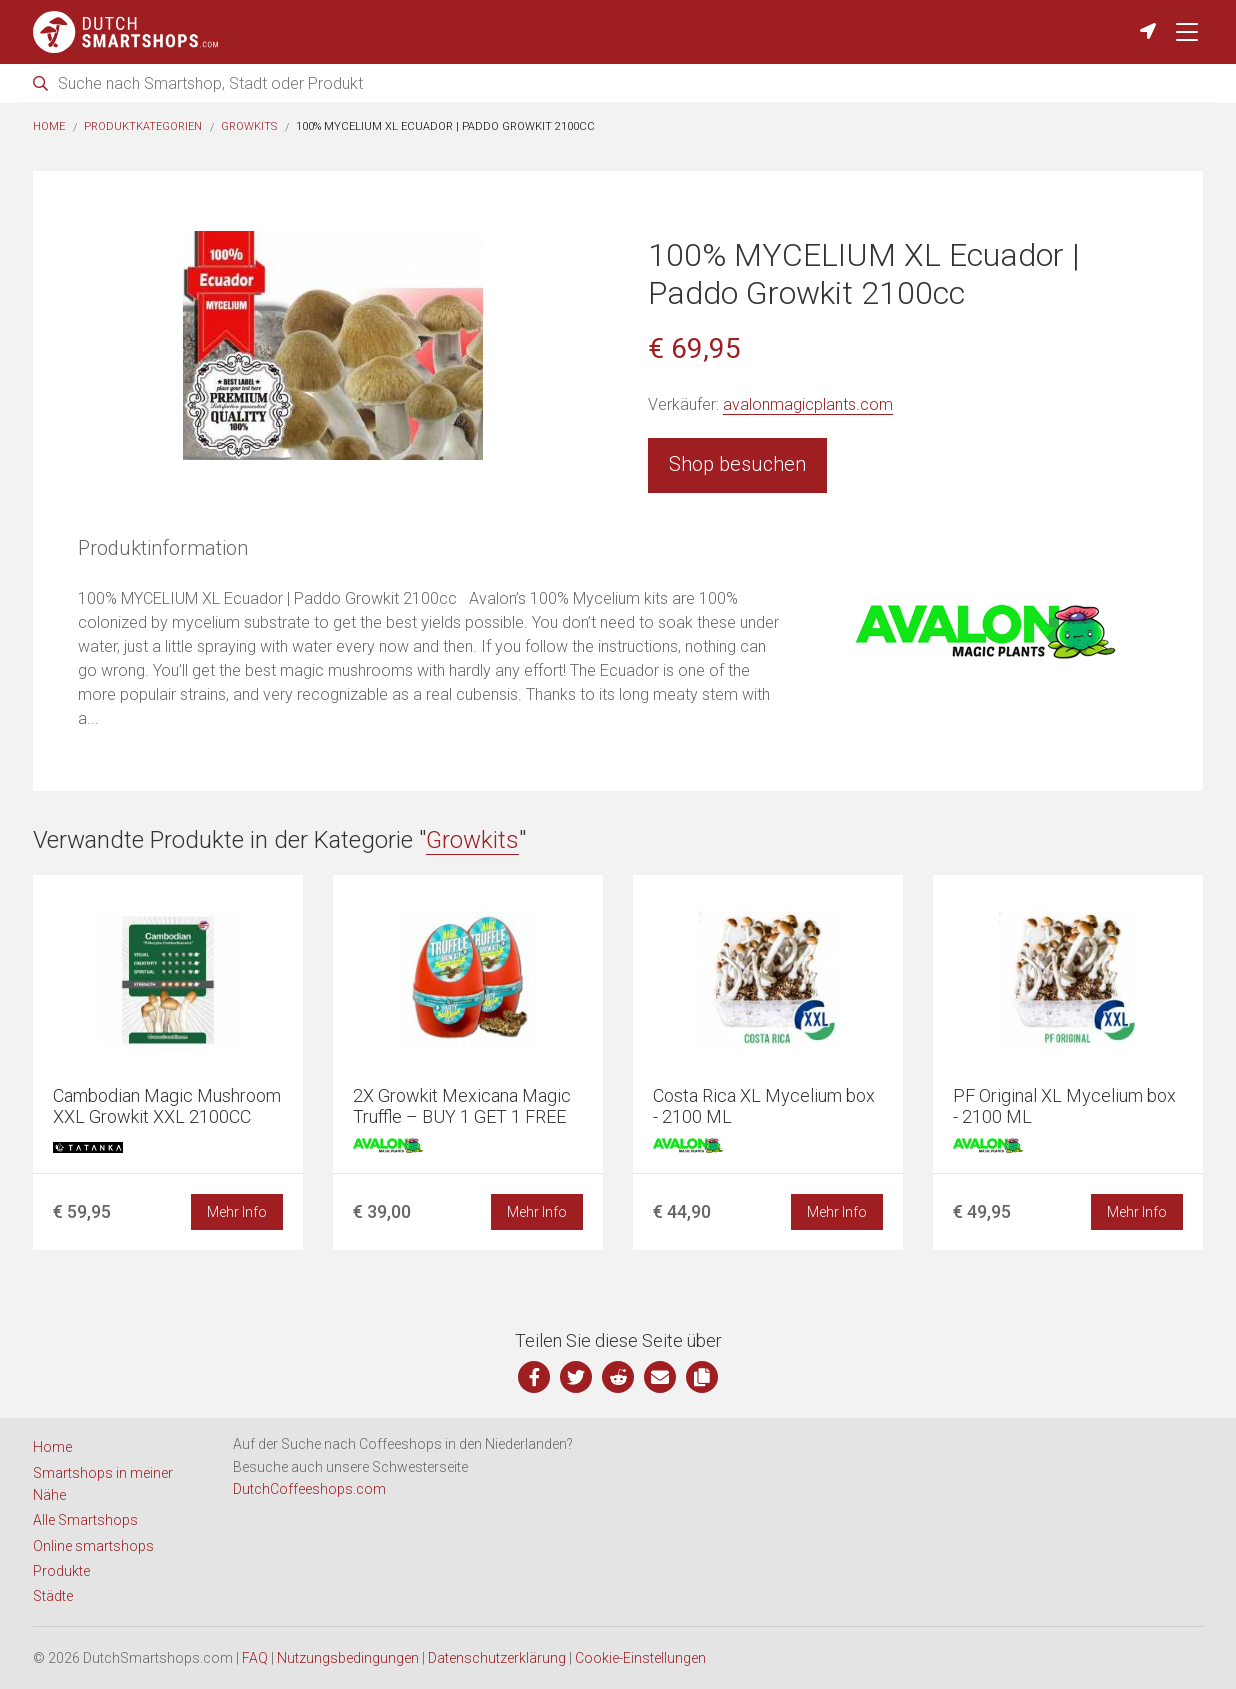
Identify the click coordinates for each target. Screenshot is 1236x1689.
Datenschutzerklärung (497, 1658)
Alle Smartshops (85, 1520)
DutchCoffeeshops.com (309, 1489)
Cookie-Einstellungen (640, 1658)
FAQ (255, 1658)
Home (49, 126)
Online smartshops (93, 1546)
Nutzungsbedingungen (348, 1658)
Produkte (61, 1571)
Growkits (249, 126)
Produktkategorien (143, 126)
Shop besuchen (737, 464)
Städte (53, 1596)
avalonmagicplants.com (808, 404)
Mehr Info (237, 1212)
